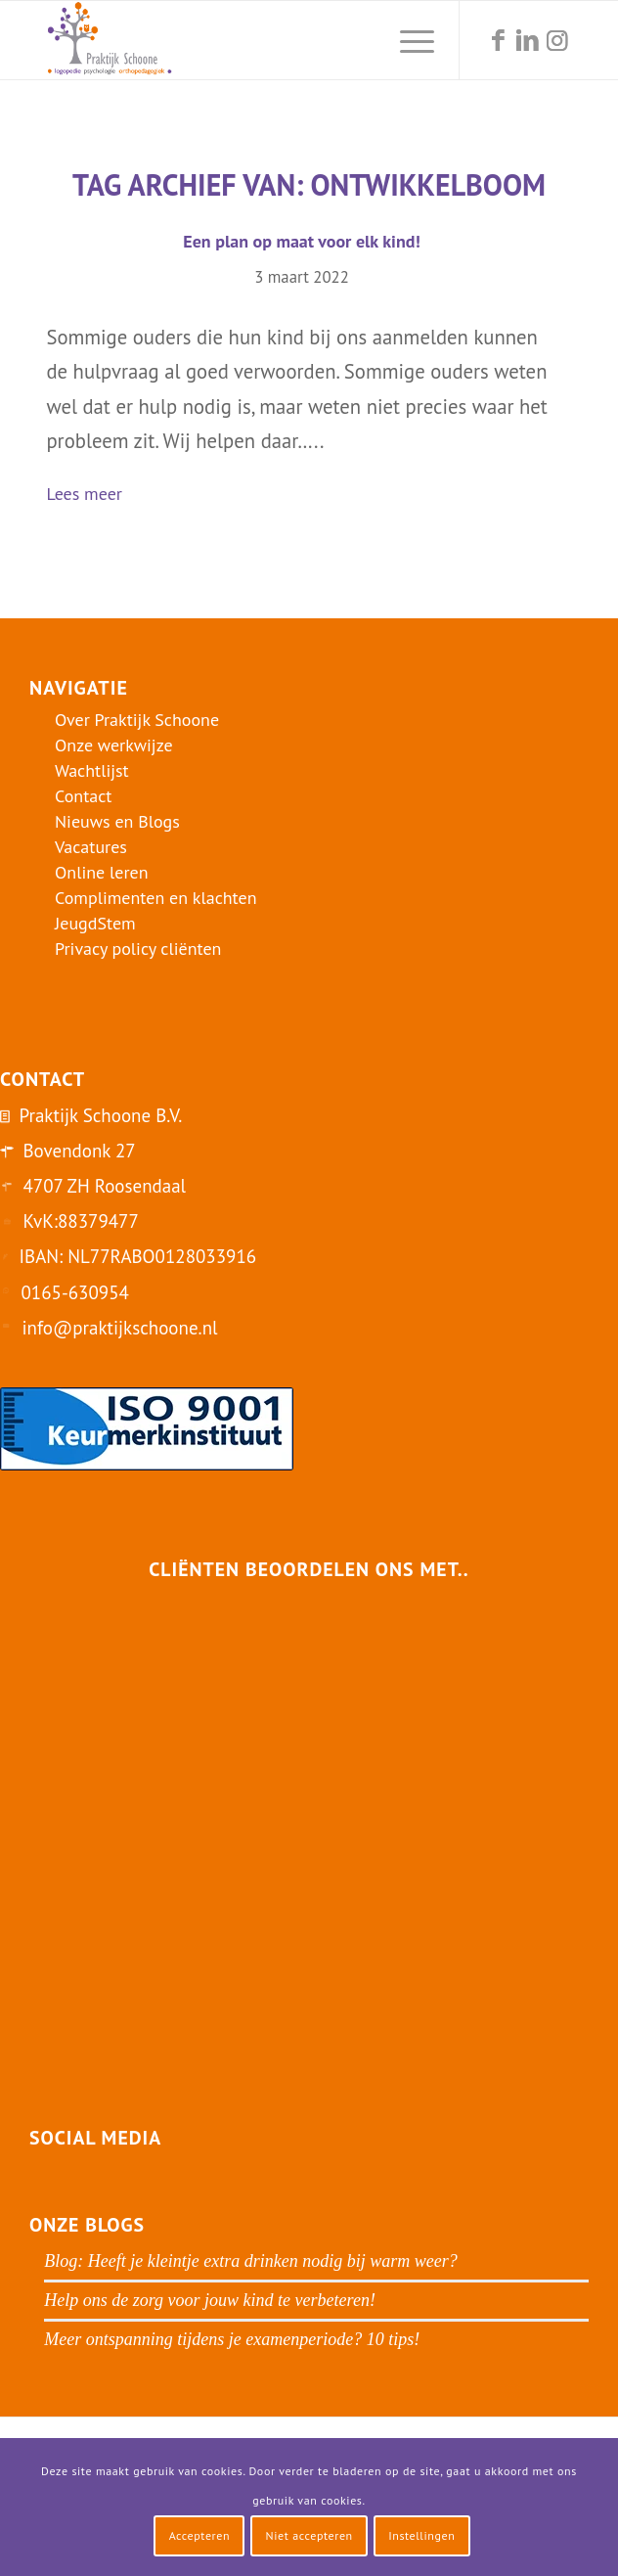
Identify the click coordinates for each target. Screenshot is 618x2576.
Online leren (102, 872)
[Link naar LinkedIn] (528, 40)
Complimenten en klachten (156, 897)
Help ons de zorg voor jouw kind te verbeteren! (209, 2300)
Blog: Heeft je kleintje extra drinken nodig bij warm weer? (250, 2261)
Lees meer (92, 495)
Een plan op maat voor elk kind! (301, 241)
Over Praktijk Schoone (137, 719)
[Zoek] (360, 40)
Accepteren (200, 2535)
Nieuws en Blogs (117, 821)
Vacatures (91, 847)
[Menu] (407, 40)
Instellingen (421, 2535)
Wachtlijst (92, 770)
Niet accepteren (309, 2535)
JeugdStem (95, 923)
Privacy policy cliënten (138, 948)
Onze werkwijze (114, 745)
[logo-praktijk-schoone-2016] (256, 40)
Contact (83, 796)
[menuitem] (360, 40)
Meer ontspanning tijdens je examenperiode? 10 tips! (231, 2339)
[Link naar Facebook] (498, 40)
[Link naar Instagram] (557, 40)
